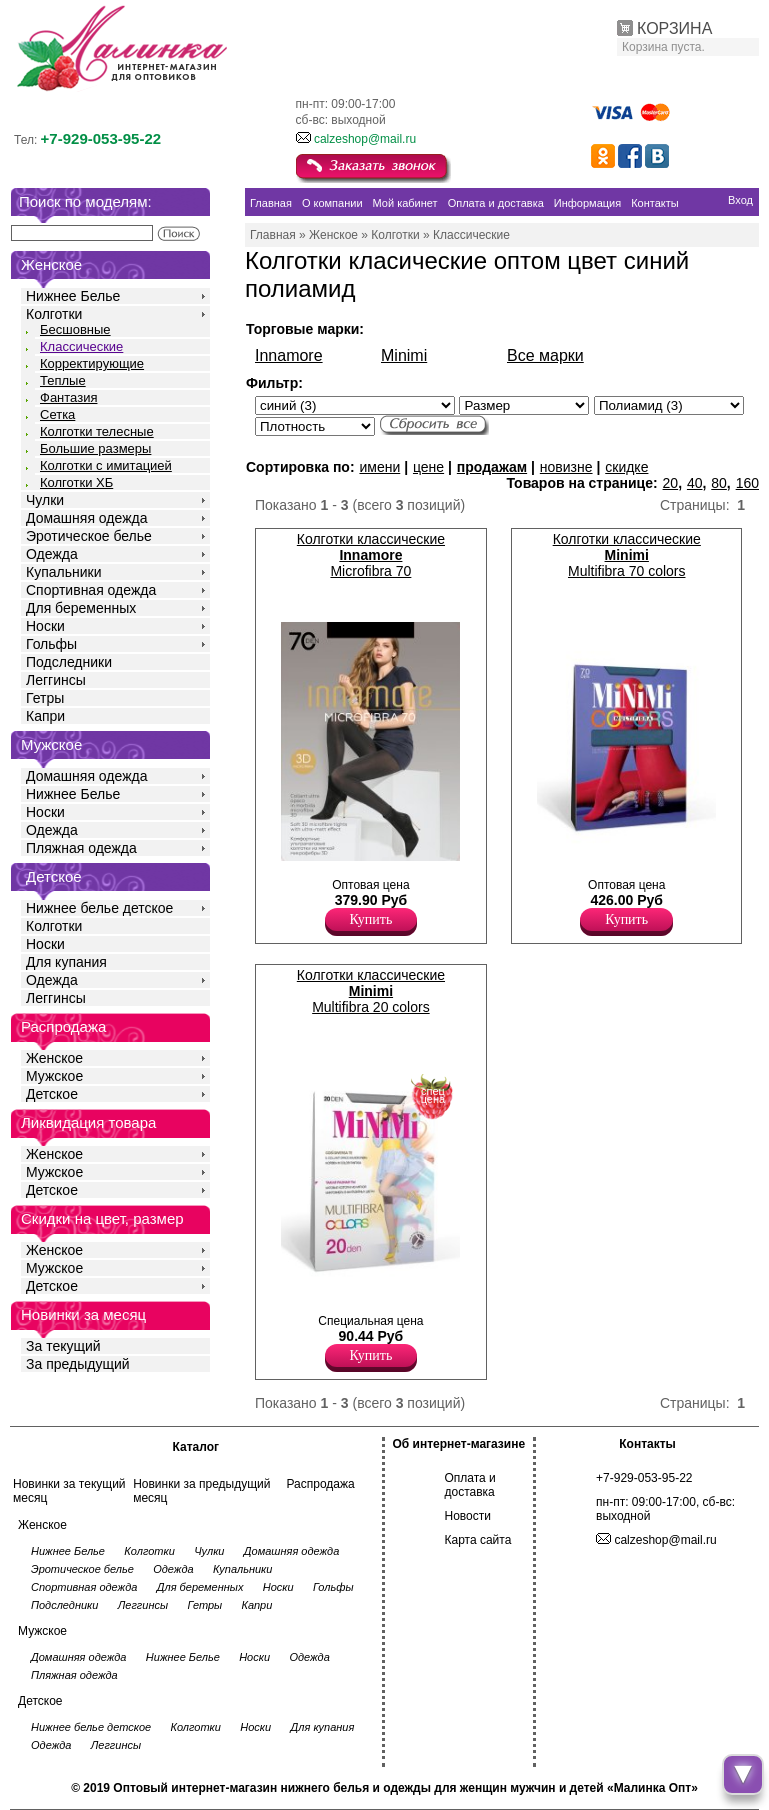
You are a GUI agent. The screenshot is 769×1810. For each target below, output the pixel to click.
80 (719, 483)
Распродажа (320, 1484)
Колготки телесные (97, 431)
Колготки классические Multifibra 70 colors (627, 555)
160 (747, 483)
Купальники (63, 572)
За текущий (63, 1346)
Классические (81, 346)
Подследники (69, 662)
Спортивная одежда (91, 590)
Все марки (545, 355)
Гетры (45, 698)
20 (671, 483)
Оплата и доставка (470, 1485)
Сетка (57, 414)
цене (428, 467)
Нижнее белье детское (99, 908)
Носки (45, 626)
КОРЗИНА (674, 28)
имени (379, 467)
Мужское (54, 1076)
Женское (54, 1058)
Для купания (66, 962)
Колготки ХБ (76, 482)
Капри (45, 716)
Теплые (63, 380)
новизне (566, 467)
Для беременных (81, 608)
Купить (371, 919)
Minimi (404, 355)
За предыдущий (78, 1364)
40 (695, 483)
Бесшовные (75, 329)
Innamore (289, 355)
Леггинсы (56, 680)
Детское (54, 876)
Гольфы (51, 644)
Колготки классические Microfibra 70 (371, 555)
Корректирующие (92, 363)
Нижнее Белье (73, 296)
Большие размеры (95, 448)
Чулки (45, 500)
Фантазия (68, 397)
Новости (468, 1516)
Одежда (52, 554)
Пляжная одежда (81, 848)
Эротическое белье (89, 536)
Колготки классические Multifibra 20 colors (371, 991)
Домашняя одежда (86, 518)
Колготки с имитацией (106, 465)
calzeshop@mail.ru (365, 139)
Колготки (54, 314)
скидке (626, 467)
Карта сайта (478, 1540)
